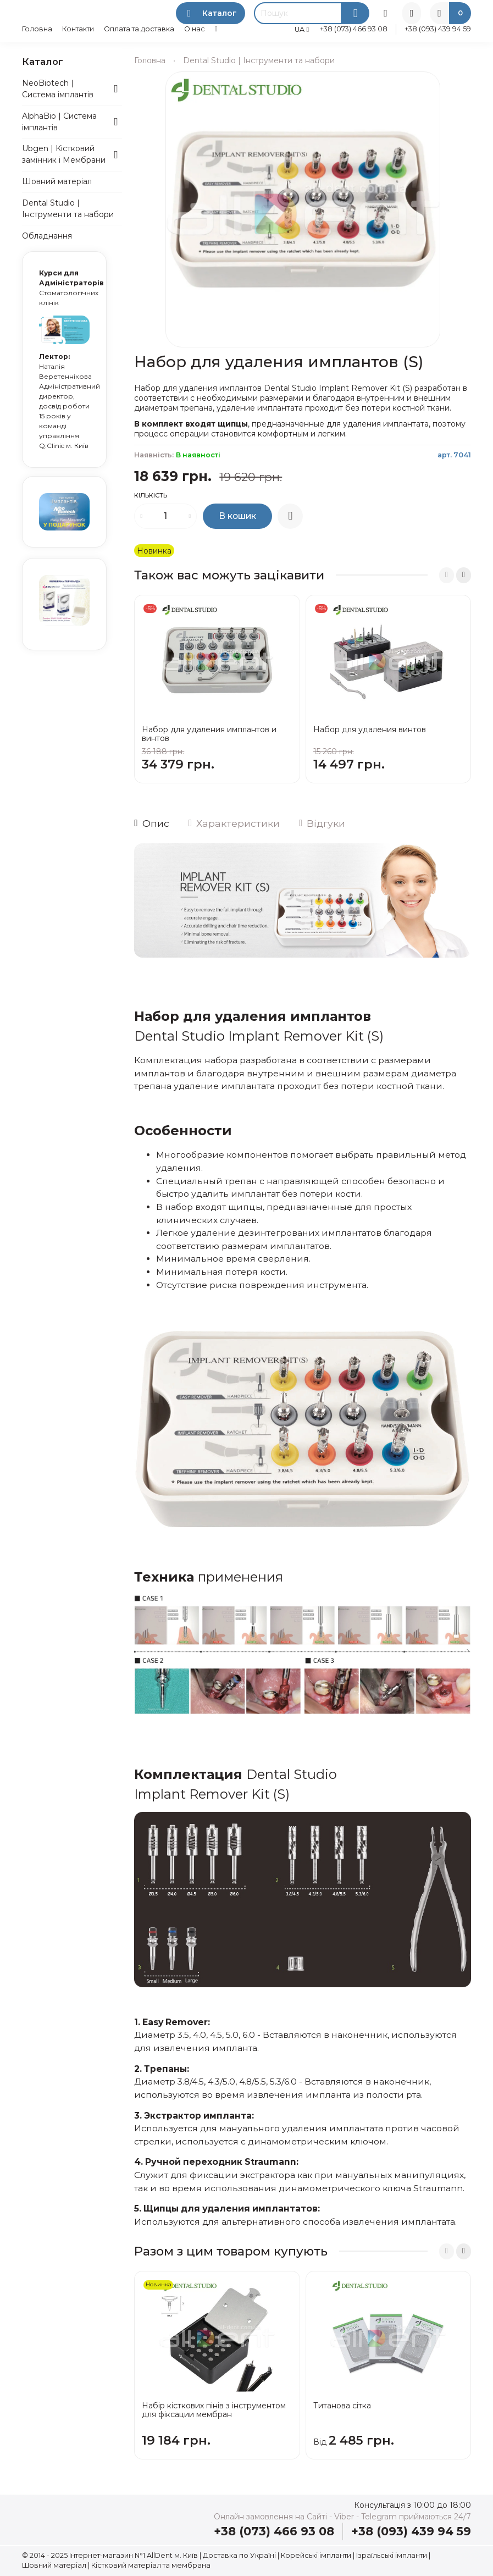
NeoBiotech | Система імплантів (57, 88)
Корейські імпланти (316, 2555)
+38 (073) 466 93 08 (353, 29)
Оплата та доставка (139, 29)
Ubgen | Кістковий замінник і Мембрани (64, 154)
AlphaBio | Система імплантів (59, 121)
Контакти (78, 29)
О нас (194, 29)
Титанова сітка (342, 2406)
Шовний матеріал (57, 181)
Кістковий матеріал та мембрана (151, 2565)
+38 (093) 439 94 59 (438, 29)
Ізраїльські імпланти (391, 2555)
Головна (37, 29)
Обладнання (47, 236)
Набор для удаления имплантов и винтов (209, 734)
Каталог (210, 13)
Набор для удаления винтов (369, 729)
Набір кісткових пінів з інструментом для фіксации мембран (214, 2410)
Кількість (150, 495)
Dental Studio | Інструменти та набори (259, 60)
